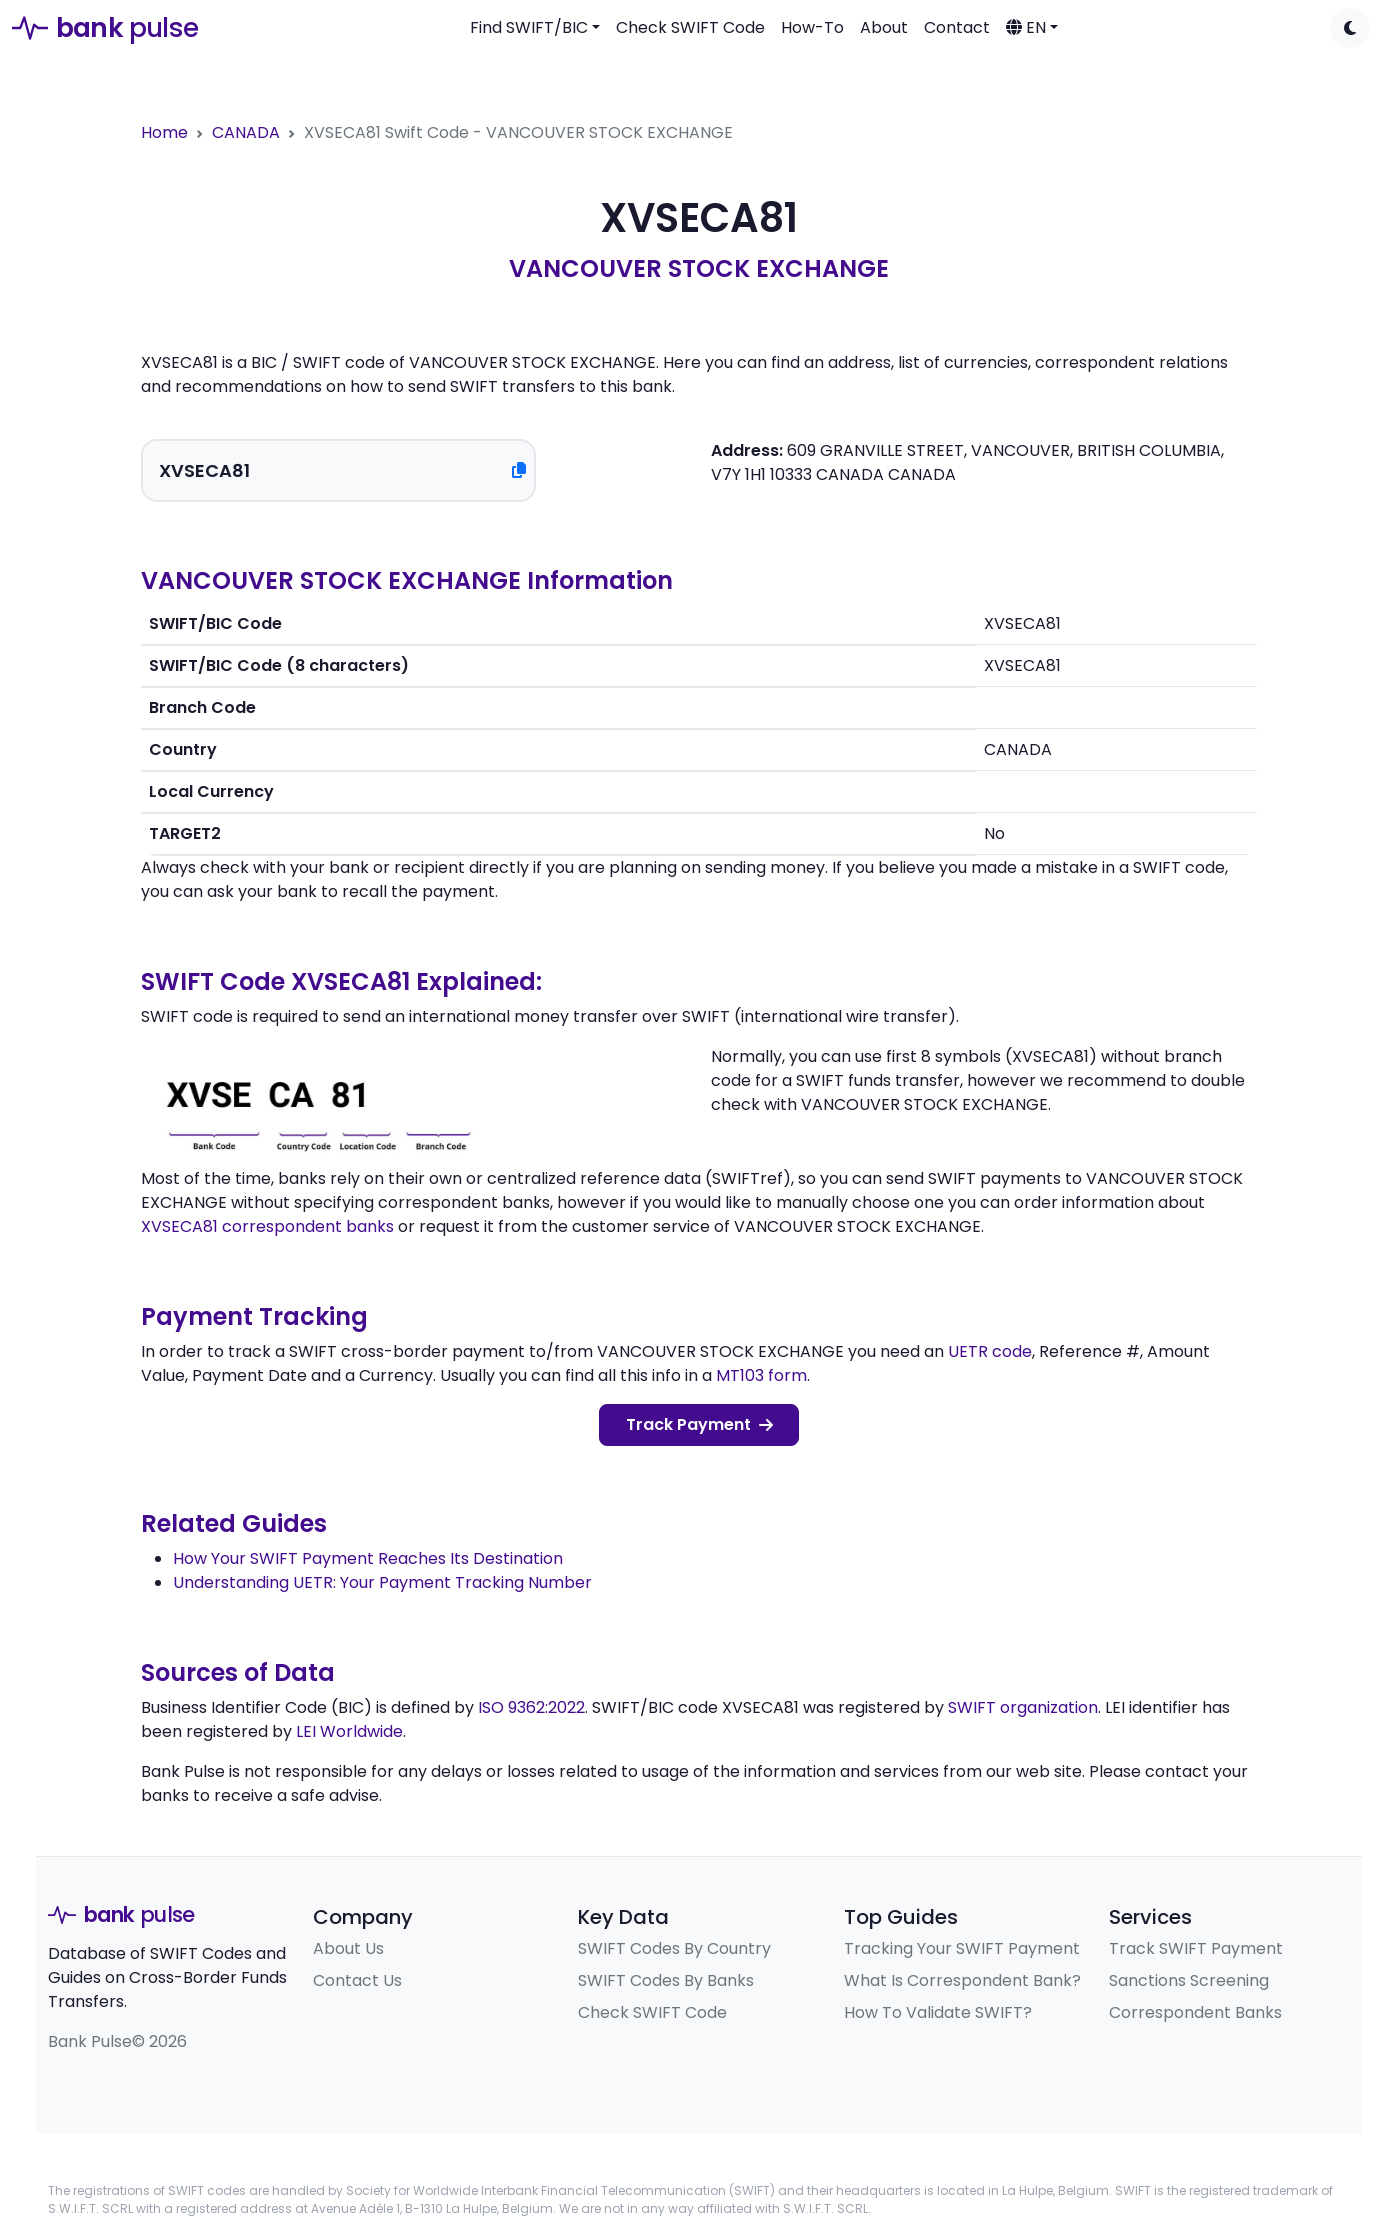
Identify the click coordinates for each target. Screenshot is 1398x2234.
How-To (812, 27)
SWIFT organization (1023, 1707)
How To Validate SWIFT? (938, 2012)
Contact (957, 27)
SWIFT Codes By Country (674, 1948)
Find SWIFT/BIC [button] (529, 27)
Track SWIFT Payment (1196, 1948)
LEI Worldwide (349, 1731)
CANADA (246, 132)
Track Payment (699, 1424)
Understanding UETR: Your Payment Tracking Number (382, 1582)
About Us (348, 1948)
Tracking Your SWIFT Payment (962, 1948)
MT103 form (761, 1375)
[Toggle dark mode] (1350, 28)
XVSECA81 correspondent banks (267, 1226)
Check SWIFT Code (690, 27)
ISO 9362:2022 (531, 1707)
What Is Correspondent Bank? (962, 1980)
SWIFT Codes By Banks (666, 1980)
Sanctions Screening (1189, 1980)
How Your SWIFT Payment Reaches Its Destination (368, 1558)
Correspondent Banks (1195, 2012)
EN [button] (1026, 27)
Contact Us (357, 1980)
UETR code (990, 1351)
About (884, 27)
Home (164, 132)
